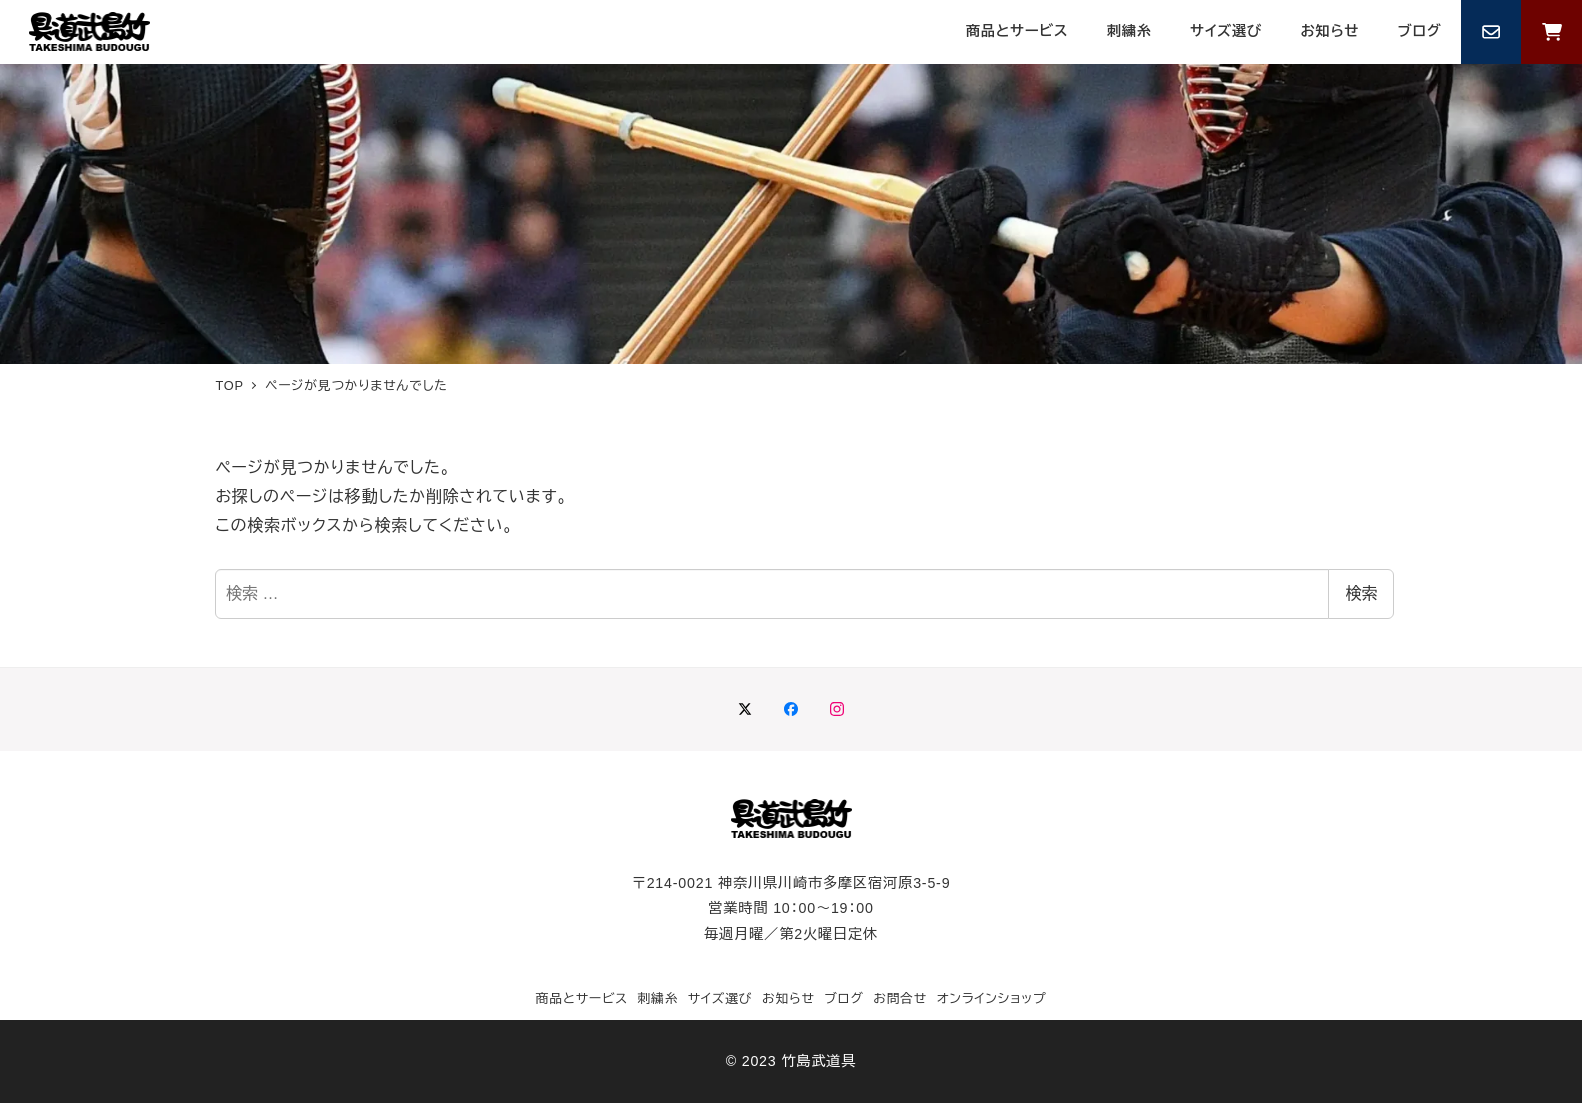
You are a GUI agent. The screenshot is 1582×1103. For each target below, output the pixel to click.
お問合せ (900, 998)
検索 (1361, 593)
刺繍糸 (657, 998)
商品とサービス (582, 998)
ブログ (843, 998)
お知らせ (788, 998)
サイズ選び (720, 998)
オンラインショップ (992, 998)
